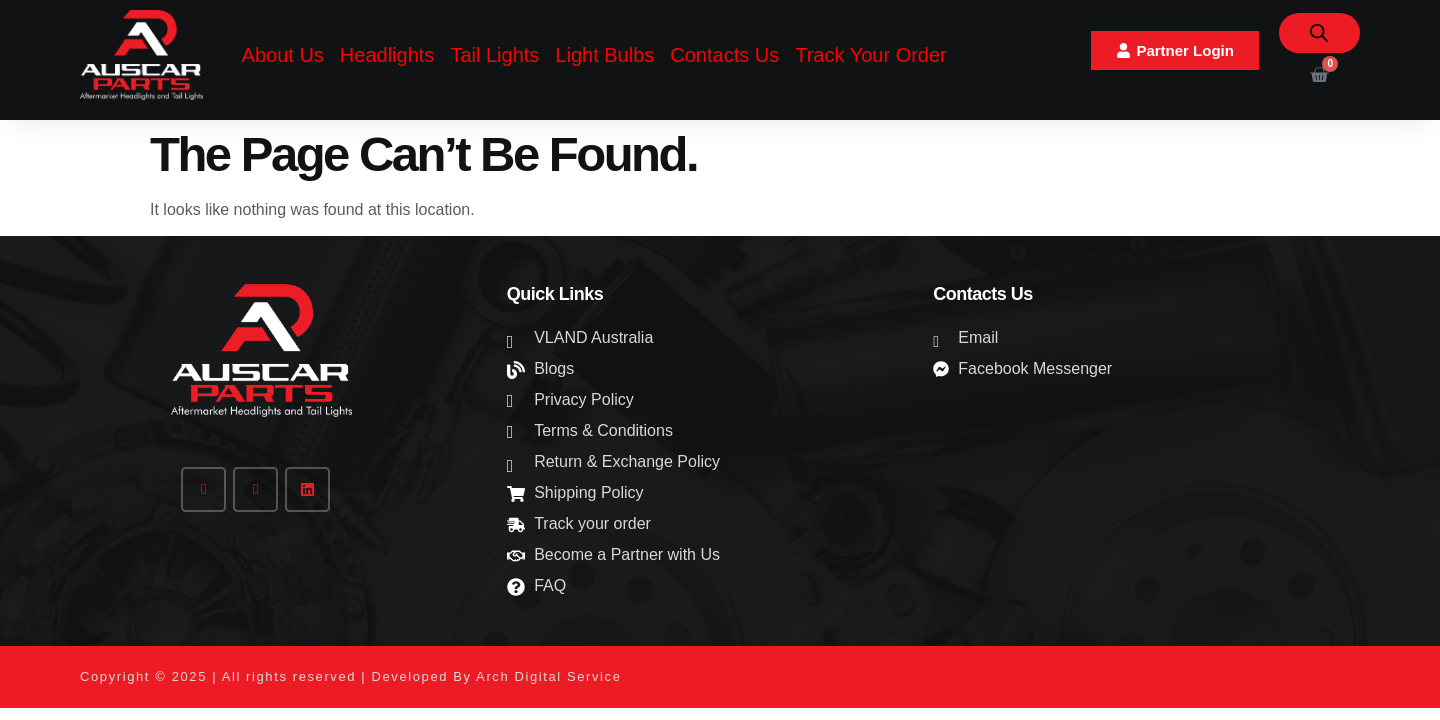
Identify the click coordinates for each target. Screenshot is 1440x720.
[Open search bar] (1319, 33)
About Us (283, 55)
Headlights (387, 55)
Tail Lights (494, 55)
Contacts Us (724, 55)
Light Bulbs (604, 55)
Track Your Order (871, 55)
